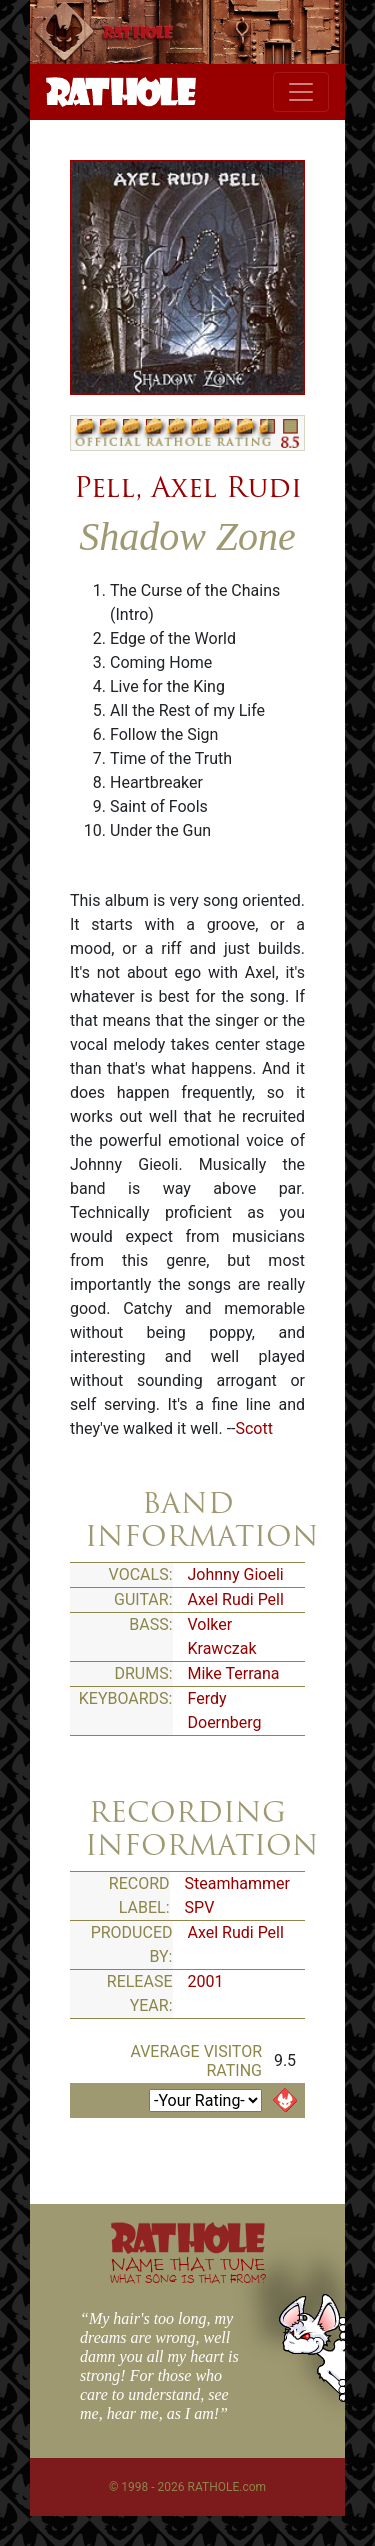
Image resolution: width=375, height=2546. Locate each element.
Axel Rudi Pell (236, 1599)
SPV (200, 1907)
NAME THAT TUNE (188, 2269)
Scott (253, 1428)
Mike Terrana (234, 1673)
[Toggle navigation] (301, 92)
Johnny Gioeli (236, 1574)
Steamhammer (237, 1883)
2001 (206, 1981)
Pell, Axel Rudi (188, 487)
